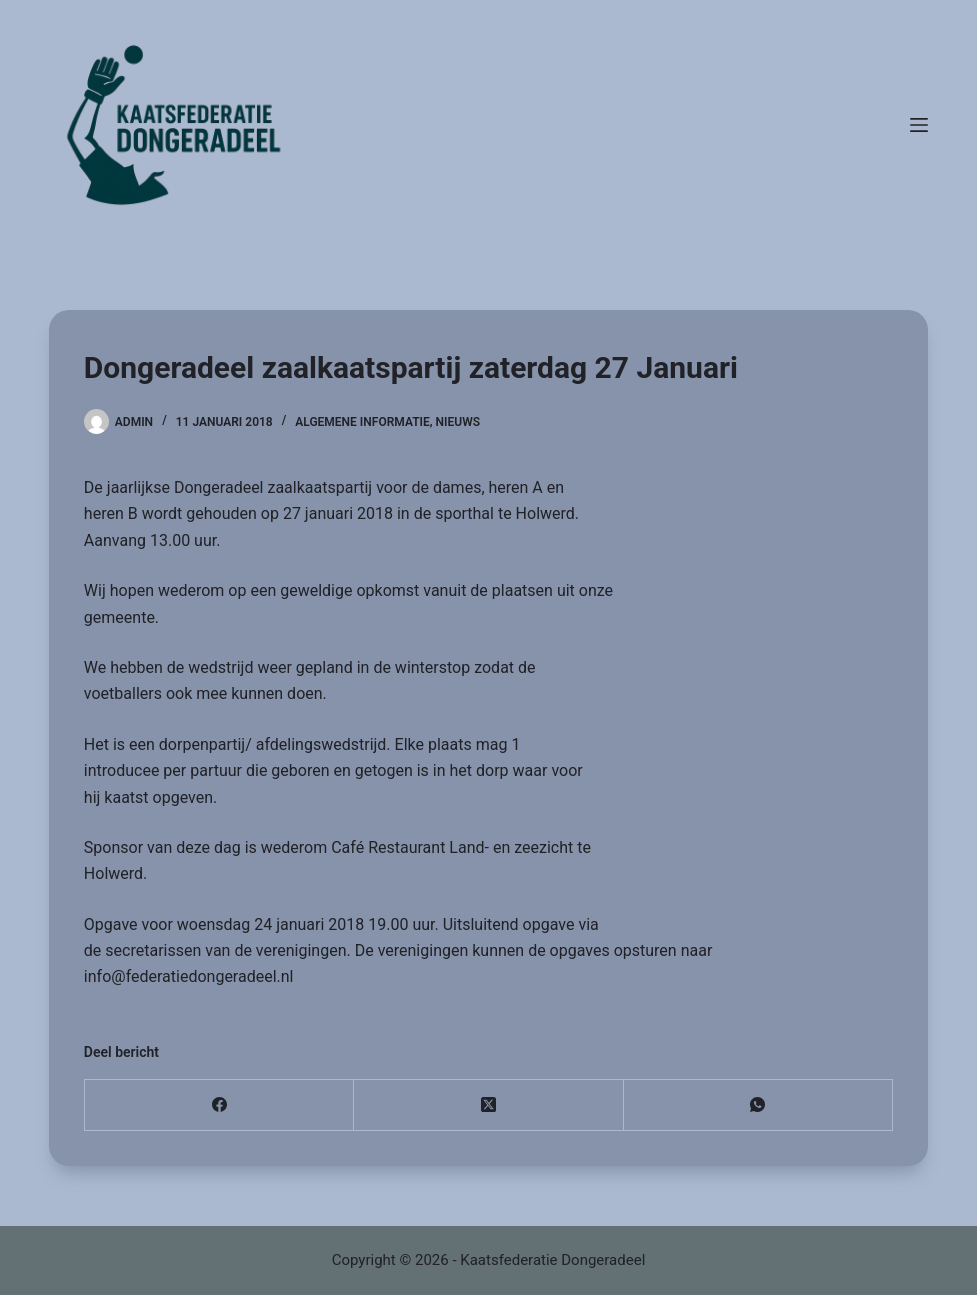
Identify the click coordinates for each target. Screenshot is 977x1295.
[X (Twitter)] (488, 1105)
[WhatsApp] (758, 1105)
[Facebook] (219, 1105)
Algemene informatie (362, 422)
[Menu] (919, 125)
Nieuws (458, 422)
